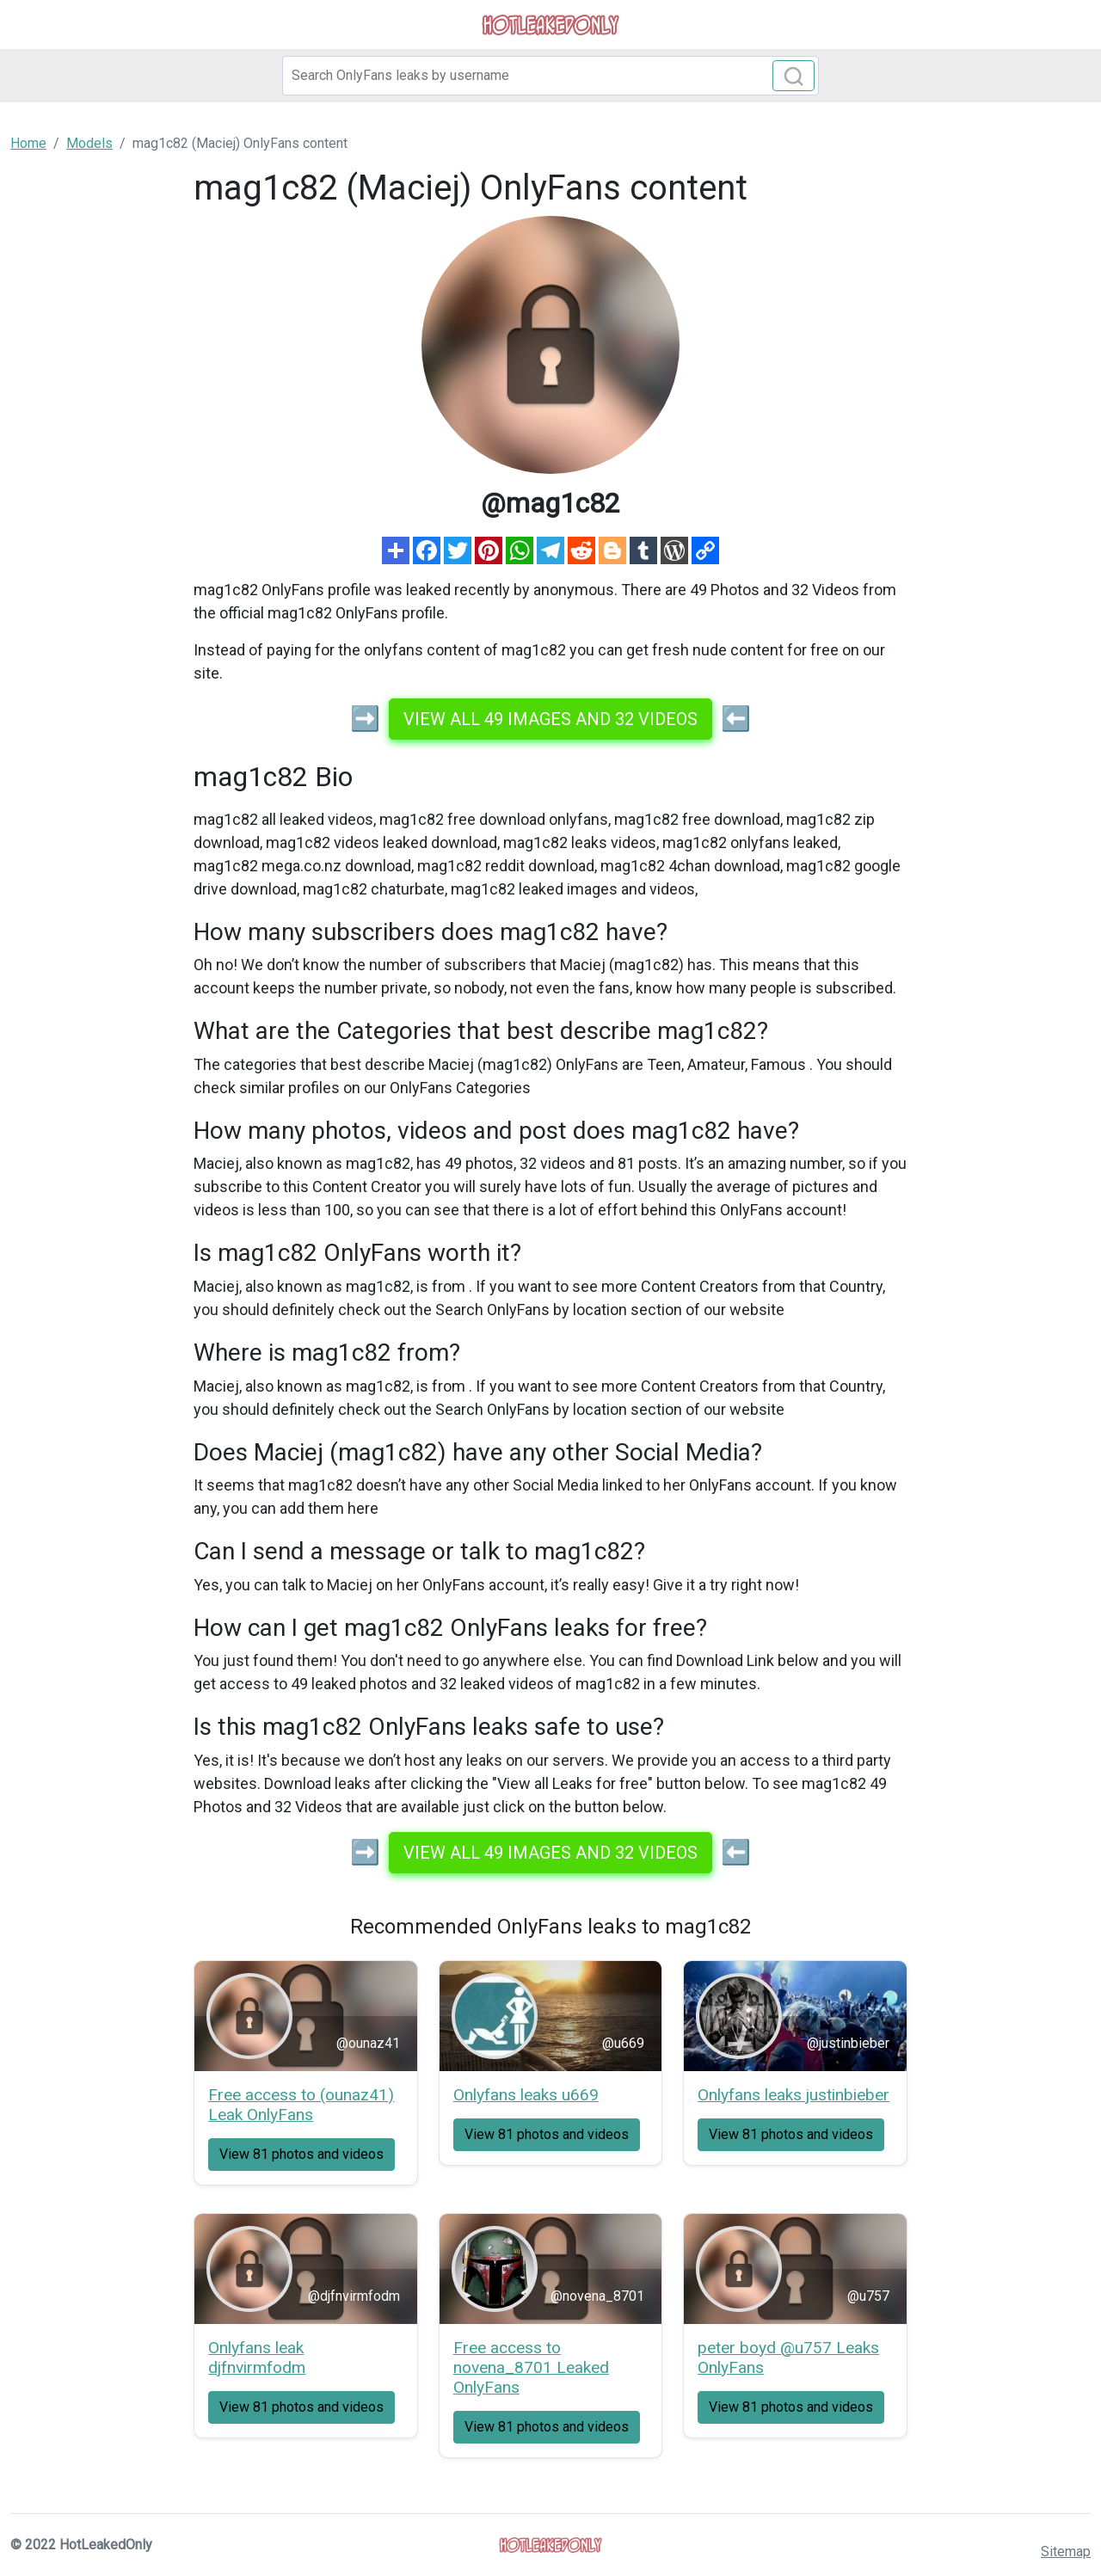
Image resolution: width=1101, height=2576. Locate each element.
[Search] (550, 75)
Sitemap (1066, 2551)
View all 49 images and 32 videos (550, 719)
